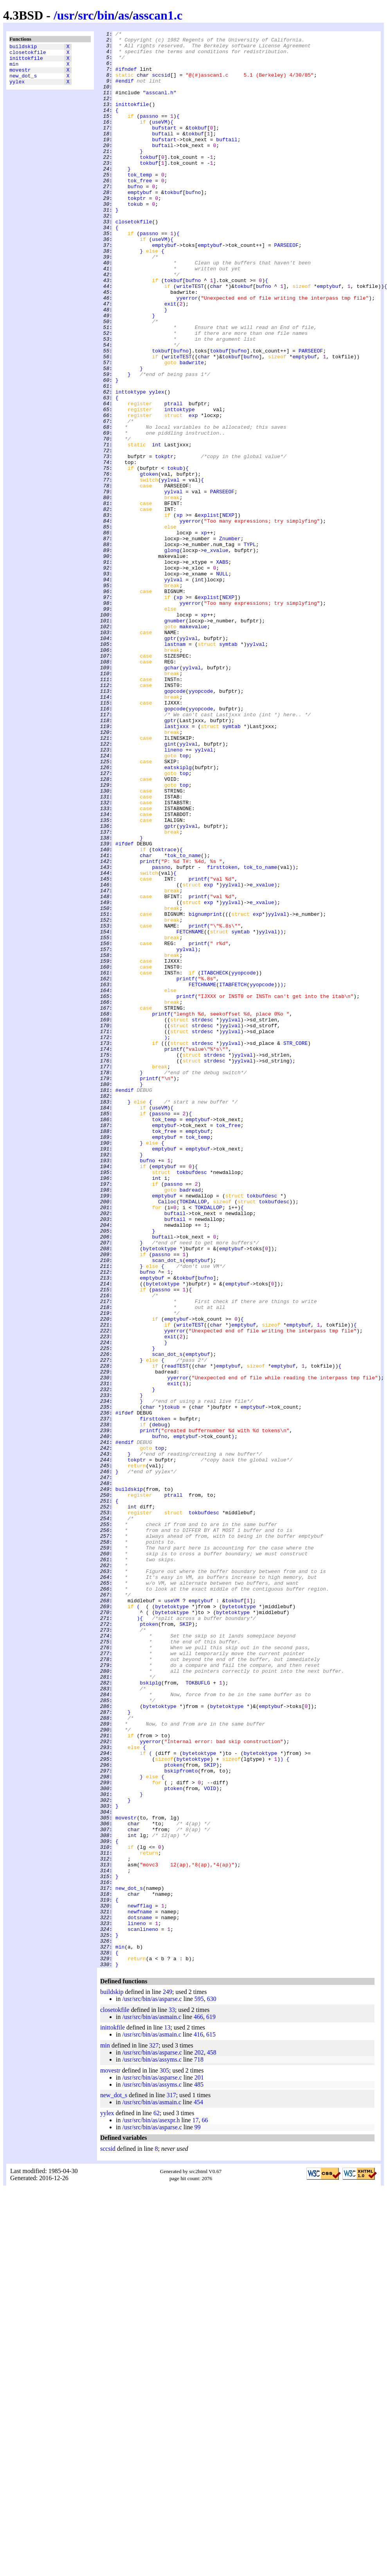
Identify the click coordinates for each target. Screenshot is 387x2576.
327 (153, 2432)
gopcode (175, 823)
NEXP (228, 612)
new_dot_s (23, 82)
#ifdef (124, 1006)
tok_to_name (184, 1020)
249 (167, 2379)
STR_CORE (295, 1245)
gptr (170, 760)
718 (198, 2446)
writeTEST (190, 337)
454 (198, 2489)
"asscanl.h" (159, 105)
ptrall (173, 478)
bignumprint (205, 1091)
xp (179, 612)
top (184, 900)
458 (211, 2439)
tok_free (140, 210)
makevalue (193, 746)
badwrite (192, 429)
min (13, 68)
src (86, 15)
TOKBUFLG (197, 2013)
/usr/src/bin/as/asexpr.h (151, 2507)
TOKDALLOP (193, 1436)
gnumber (175, 738)
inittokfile (26, 61)
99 (197, 2514)
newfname (140, 2288)
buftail (162, 154)
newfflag (140, 2281)
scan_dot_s (167, 1506)
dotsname (140, 2295)
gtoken (149, 562)
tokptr (137, 231)
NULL (222, 682)
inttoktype (130, 464)
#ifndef (126, 77)
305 (164, 2457)
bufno (135, 217)
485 (198, 2471)
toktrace (164, 1013)
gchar (172, 795)
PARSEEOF (286, 288)
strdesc (202, 1217)
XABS (222, 668)
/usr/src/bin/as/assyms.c (152, 2446)
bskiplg (150, 2013)
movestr (20, 75)
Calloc (167, 1436)
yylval (170, 569)
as (123, 15)
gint (170, 886)
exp (193, 492)
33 (172, 2397)
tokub (135, 239)
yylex (17, 89)
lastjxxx (176, 865)
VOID (210, 2140)
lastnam (175, 767)
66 (205, 2507)
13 (167, 2414)
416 (198, 2421)
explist (208, 612)
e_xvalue (216, 654)
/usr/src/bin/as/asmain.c (151, 2404)
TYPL (249, 647)
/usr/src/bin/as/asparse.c (152, 2386)
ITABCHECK (214, 1161)
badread (190, 1422)
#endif (124, 91)
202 (199, 2439)
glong (172, 654)
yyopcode (201, 823)
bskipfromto (181, 2119)
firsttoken (222, 1034)
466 (198, 2404)
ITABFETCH (233, 1175)
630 (211, 2386)
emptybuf (140, 224)
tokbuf (198, 147)
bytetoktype (159, 1492)
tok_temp (140, 203)
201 (199, 2464)
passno (149, 133)
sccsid (161, 84)
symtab (228, 767)
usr (65, 15)
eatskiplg (178, 915)
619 (211, 2404)
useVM (159, 140)
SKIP (186, 1943)
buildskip (23, 47)
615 (211, 2421)
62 (156, 2500)
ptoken (149, 1943)
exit (170, 358)
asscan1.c (157, 15)
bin (105, 15)
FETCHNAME (190, 1112)
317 (171, 2482)
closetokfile (27, 54)
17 (196, 2507)
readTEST (176, 1633)
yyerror (187, 351)
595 (199, 2386)
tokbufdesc (191, 1400)
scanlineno (143, 2309)
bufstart (164, 147)
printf (149, 1027)
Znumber (230, 640)
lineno (173, 893)
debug (159, 1703)
